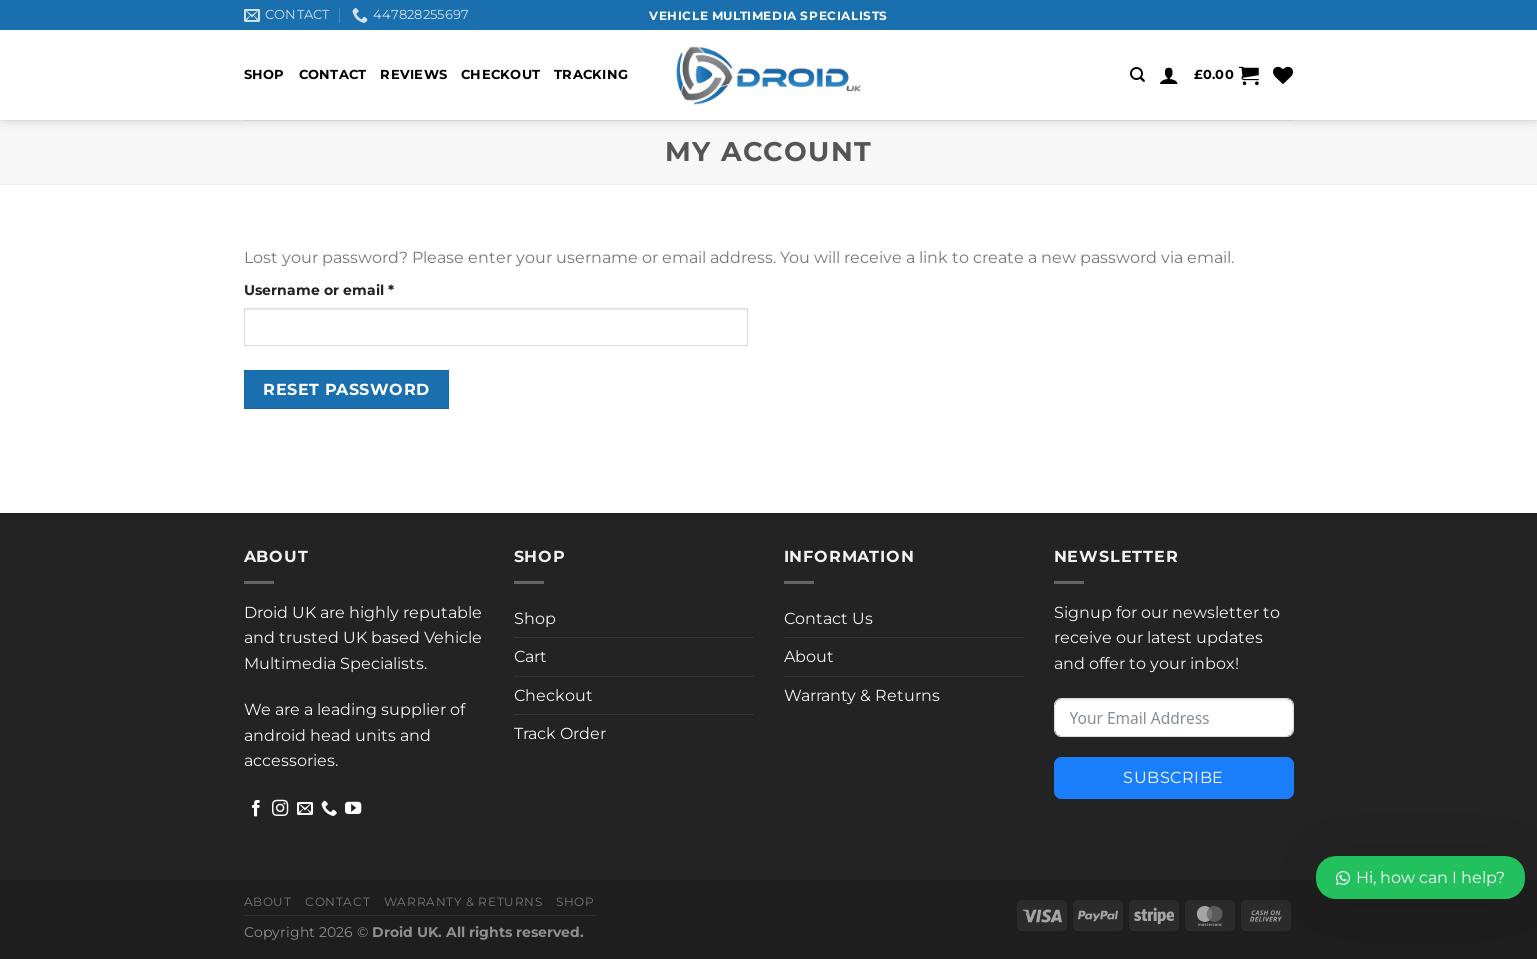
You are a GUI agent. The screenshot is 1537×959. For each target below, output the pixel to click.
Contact (333, 74)
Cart (530, 656)
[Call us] (329, 809)
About (809, 656)
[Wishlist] (1283, 75)
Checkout (500, 74)
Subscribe (1173, 777)
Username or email (352, 289)
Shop (264, 74)
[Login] (1169, 75)
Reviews (413, 74)
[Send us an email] (305, 809)
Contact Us (828, 618)
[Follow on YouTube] (353, 809)
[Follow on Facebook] (256, 809)
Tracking (591, 74)
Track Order (560, 733)
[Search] (1137, 75)
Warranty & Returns (862, 695)
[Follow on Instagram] (280, 809)
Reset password (346, 389)
